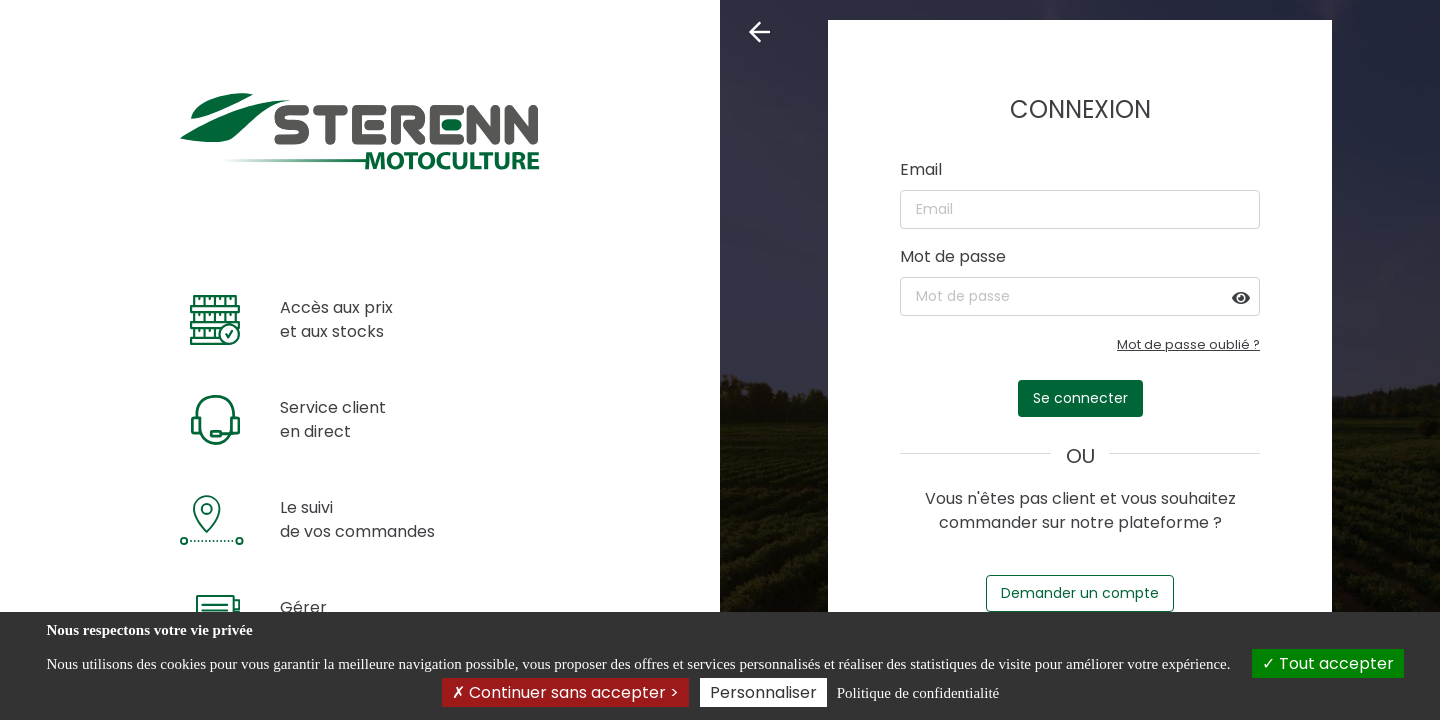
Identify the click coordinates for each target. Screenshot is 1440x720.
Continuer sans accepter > (565, 692)
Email (921, 169)
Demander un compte (1080, 593)
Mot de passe (953, 256)
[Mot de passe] (1080, 296)
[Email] (1080, 209)
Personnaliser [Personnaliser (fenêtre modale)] (763, 692)
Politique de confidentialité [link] (918, 693)
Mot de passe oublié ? (1188, 344)
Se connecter (1080, 398)
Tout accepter (1328, 663)
